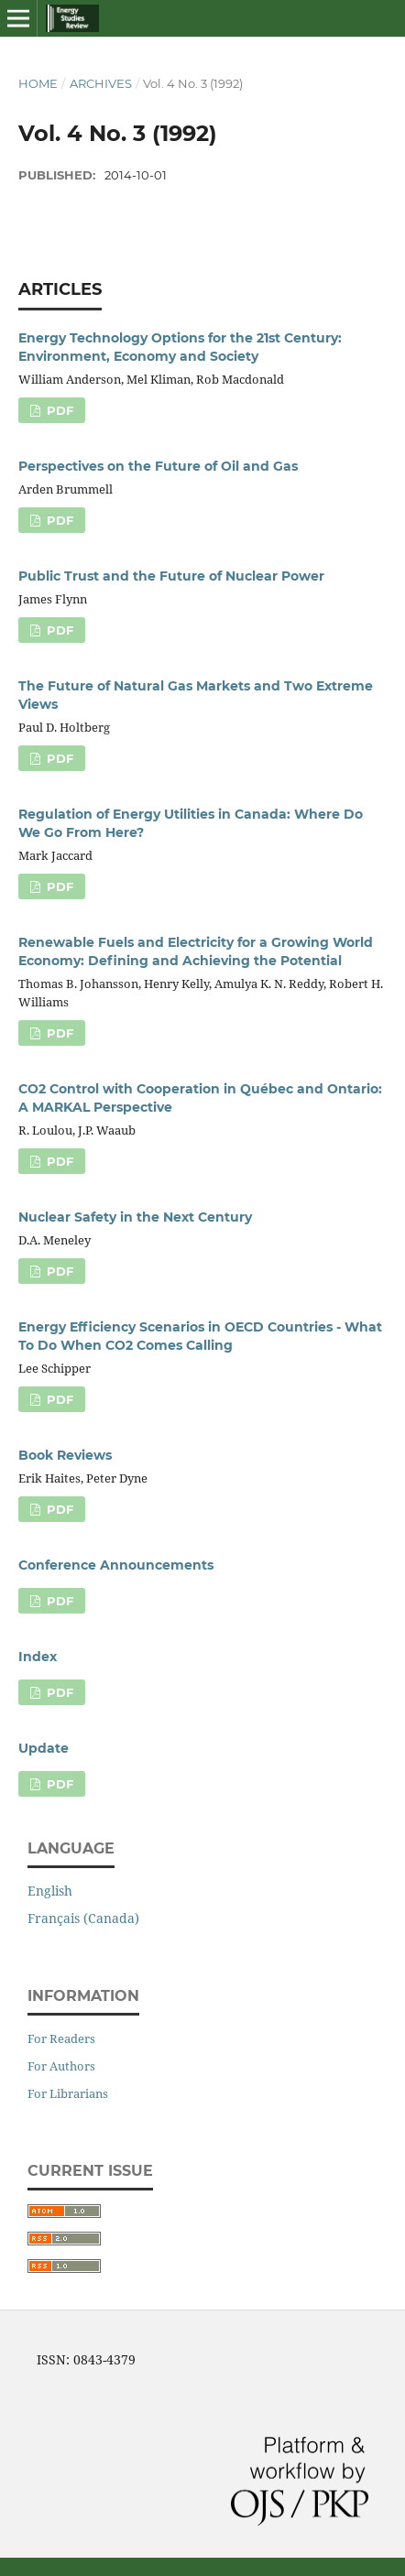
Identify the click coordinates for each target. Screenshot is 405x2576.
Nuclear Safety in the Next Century (135, 1217)
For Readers (61, 2038)
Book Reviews (65, 1455)
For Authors (61, 2066)
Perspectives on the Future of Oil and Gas (158, 466)
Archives (101, 83)
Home (38, 83)
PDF (58, 410)
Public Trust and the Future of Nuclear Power (171, 576)
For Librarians (67, 2093)
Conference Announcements (115, 1565)
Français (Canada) (83, 1918)
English (49, 1890)
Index (37, 1656)
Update (43, 1748)
